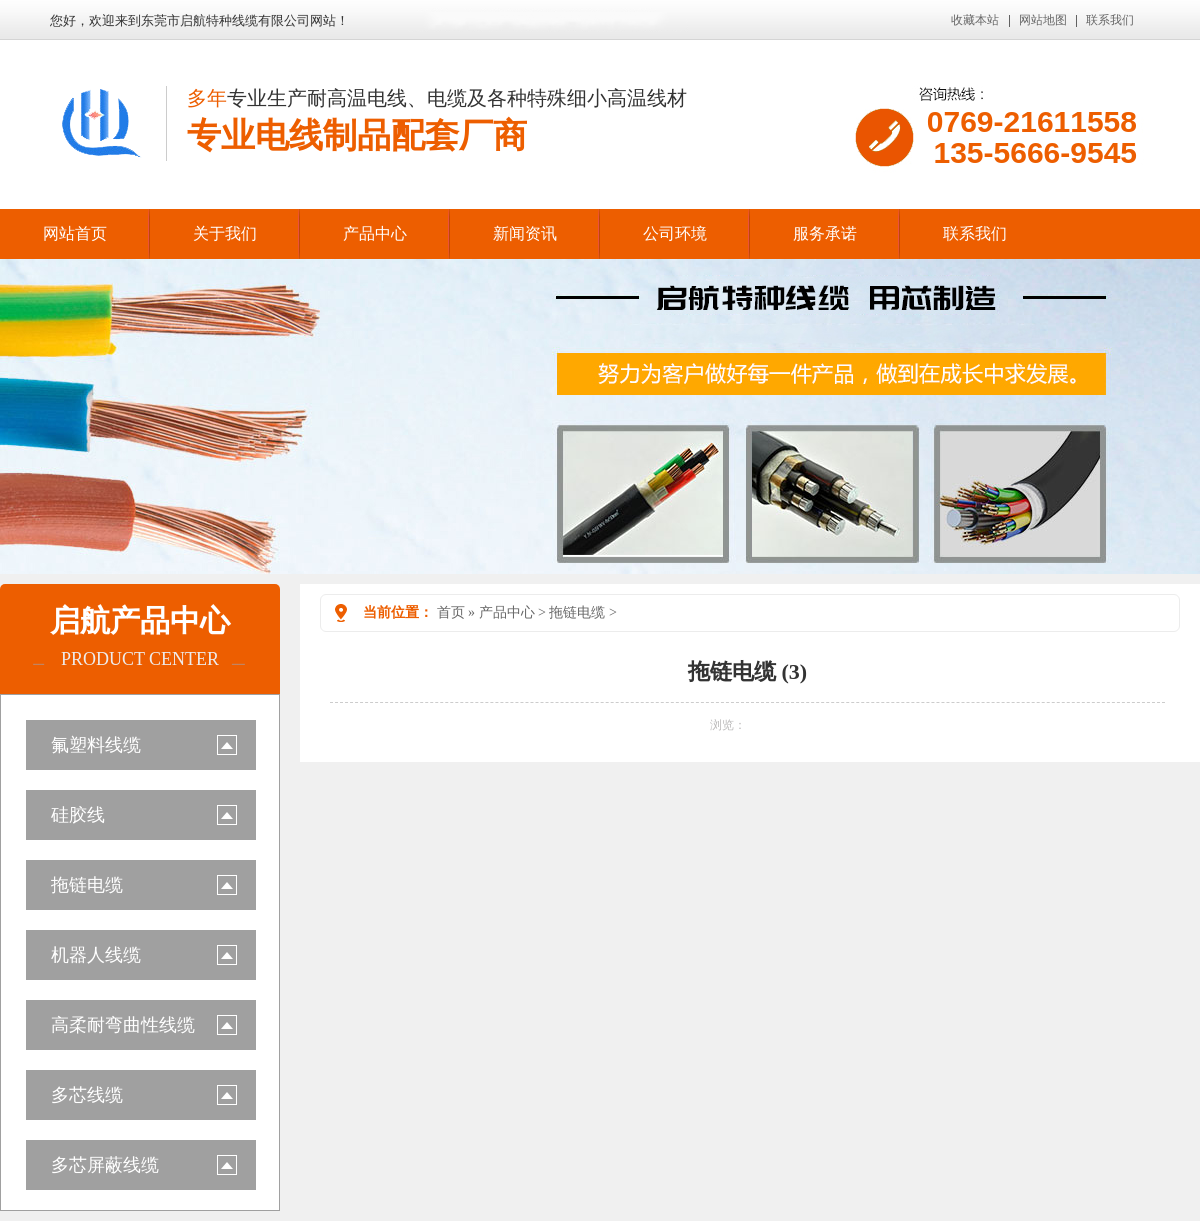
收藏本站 (975, 20)
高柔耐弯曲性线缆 (123, 1025)
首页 (451, 612)
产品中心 (375, 233)
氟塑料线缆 (96, 745)
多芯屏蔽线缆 (105, 1165)
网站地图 (1043, 20)
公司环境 (675, 233)
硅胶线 (78, 815)
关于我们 (225, 233)
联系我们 (1110, 20)
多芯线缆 (87, 1095)
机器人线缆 (96, 955)
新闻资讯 (525, 233)
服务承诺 (825, 233)
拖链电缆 (87, 885)
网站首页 (75, 233)
